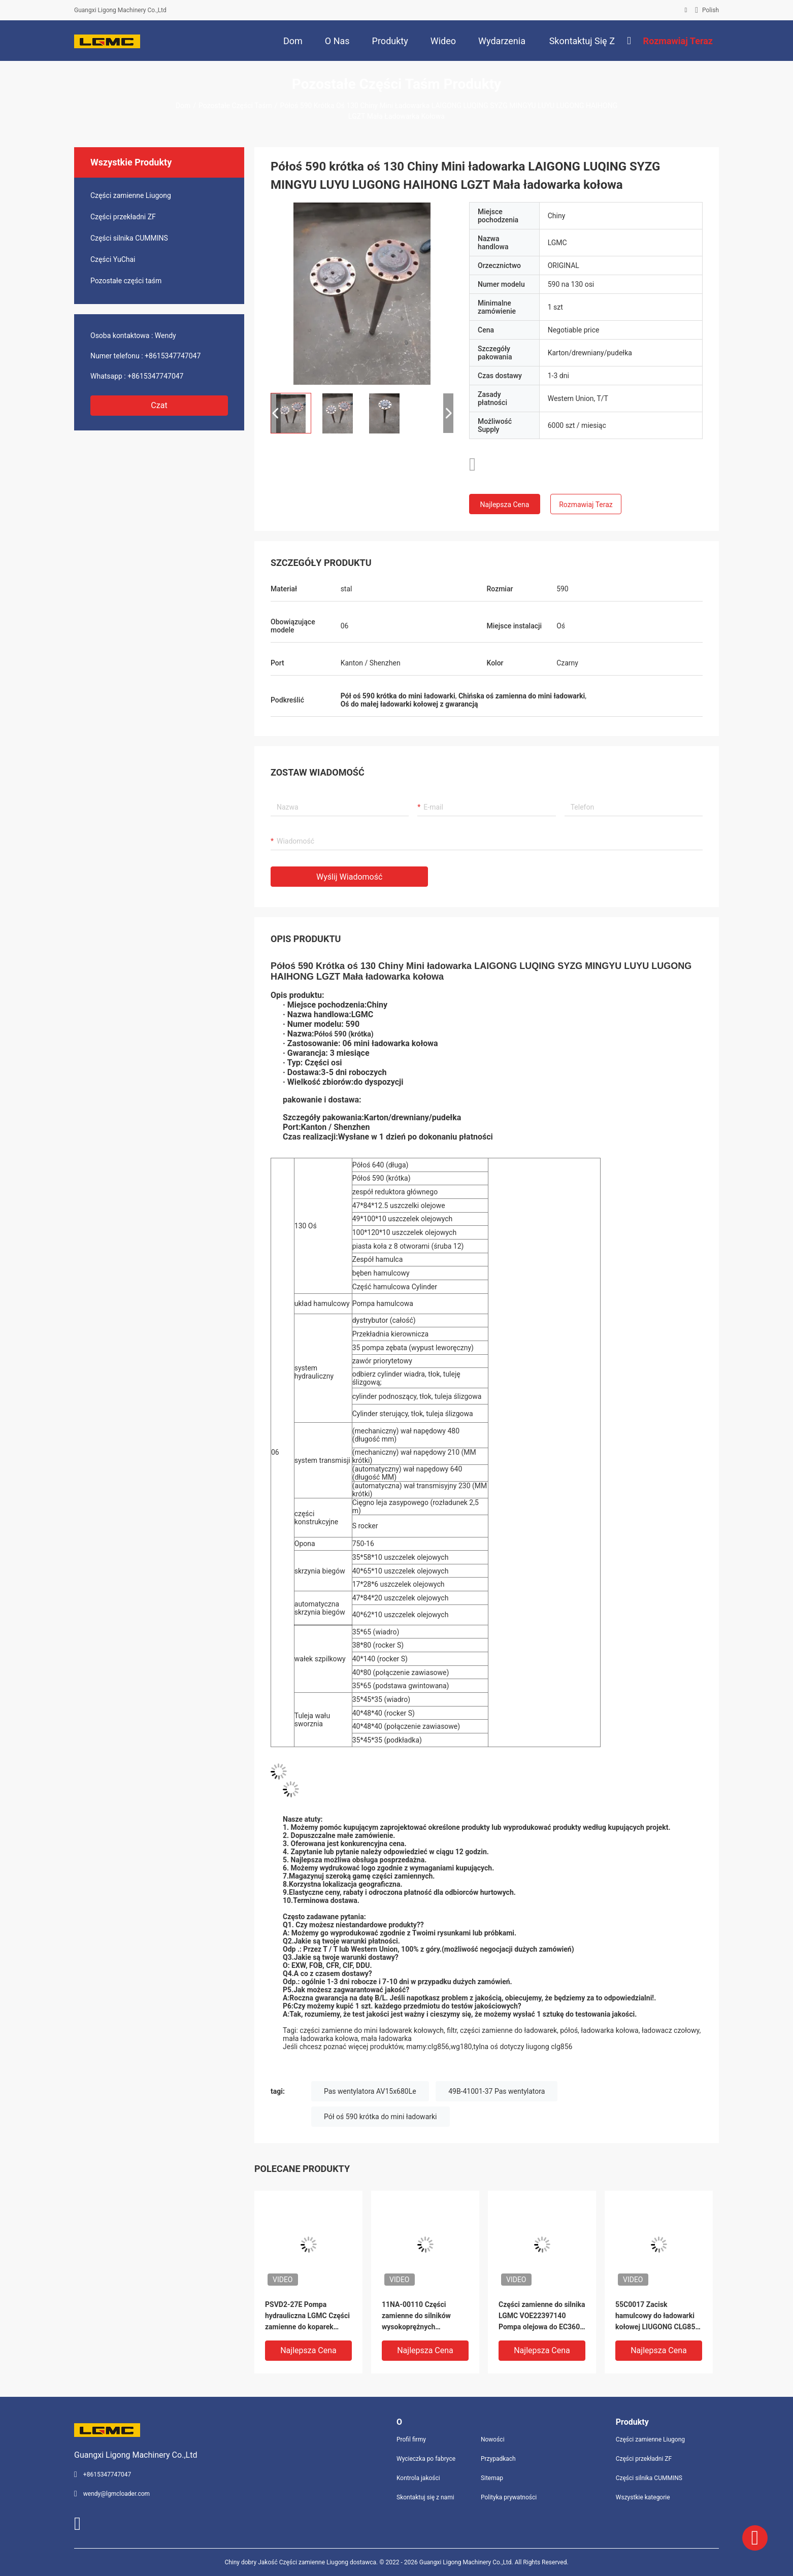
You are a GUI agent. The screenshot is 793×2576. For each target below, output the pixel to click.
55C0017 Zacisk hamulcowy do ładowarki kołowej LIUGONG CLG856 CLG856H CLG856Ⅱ (657, 2316)
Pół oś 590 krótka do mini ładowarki (380, 2117)
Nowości (493, 2439)
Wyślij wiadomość (349, 877)
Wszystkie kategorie (643, 2497)
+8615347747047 (173, 356)
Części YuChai (113, 259)
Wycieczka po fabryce (425, 2458)
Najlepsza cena (505, 504)
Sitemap (492, 2478)
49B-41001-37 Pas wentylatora (496, 2091)
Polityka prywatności (509, 2497)
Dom (183, 106)
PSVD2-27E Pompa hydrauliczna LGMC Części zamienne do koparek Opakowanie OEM (307, 2316)
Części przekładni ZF (123, 217)
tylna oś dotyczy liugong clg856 (522, 2047)
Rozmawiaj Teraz (586, 504)
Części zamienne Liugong (130, 195)
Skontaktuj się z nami (425, 2497)
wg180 (461, 2047)
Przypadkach (498, 2458)
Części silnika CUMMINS (129, 238)
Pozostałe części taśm (235, 106)
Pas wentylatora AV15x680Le (370, 2091)
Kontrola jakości (418, 2478)
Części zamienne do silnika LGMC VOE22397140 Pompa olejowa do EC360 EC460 (542, 2316)
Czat (159, 405)
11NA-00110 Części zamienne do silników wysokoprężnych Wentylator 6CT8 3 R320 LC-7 (420, 2316)
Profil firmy (411, 2439)
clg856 (438, 2047)
